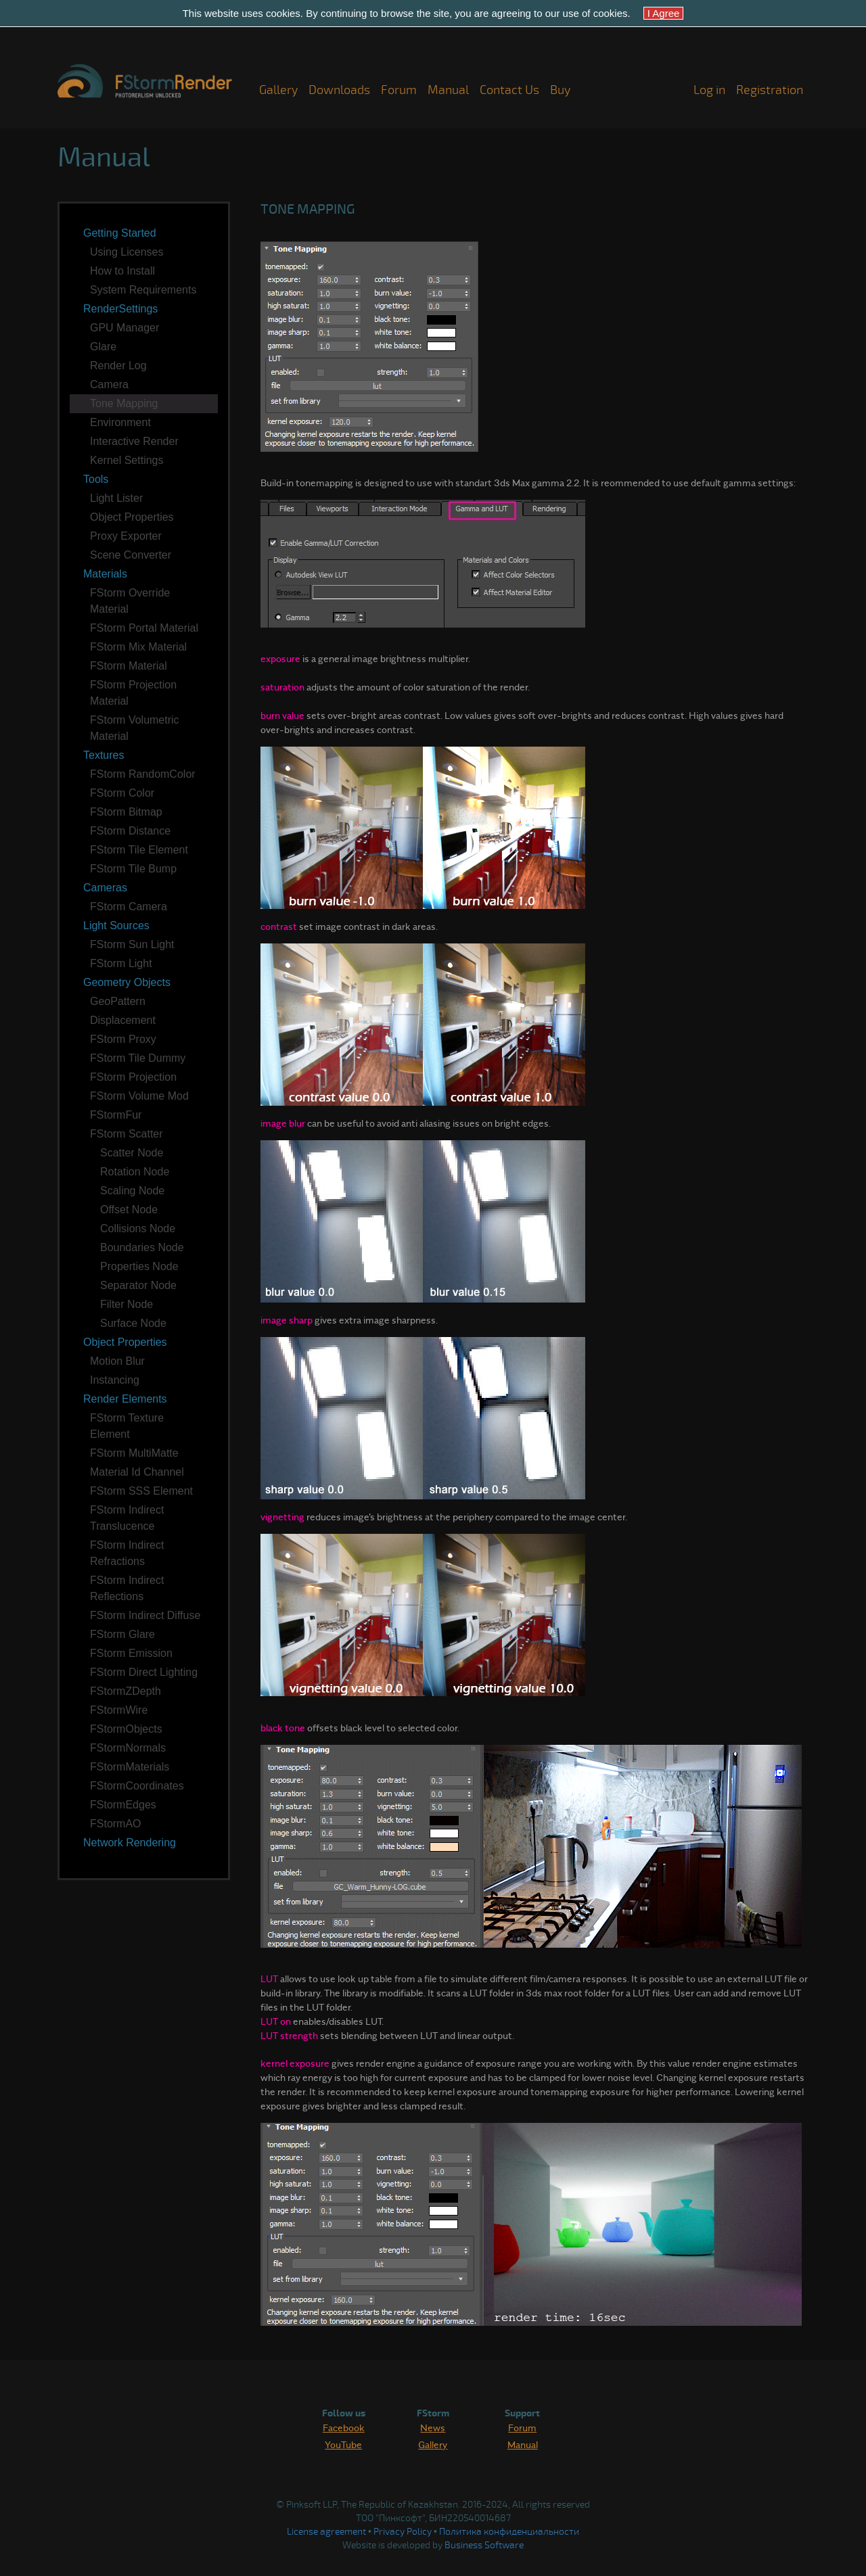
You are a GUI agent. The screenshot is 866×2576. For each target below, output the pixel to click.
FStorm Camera (128, 906)
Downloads (339, 90)
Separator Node (138, 1285)
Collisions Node (137, 1228)
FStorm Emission (131, 1653)
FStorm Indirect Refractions (127, 1553)
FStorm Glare (122, 1634)
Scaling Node (132, 1190)
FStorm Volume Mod (139, 1096)
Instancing (114, 1380)
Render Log (118, 365)
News (432, 2427)
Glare (103, 346)
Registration (769, 90)
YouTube (343, 2444)
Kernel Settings (127, 460)
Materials (105, 574)
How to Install (122, 271)
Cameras (105, 887)
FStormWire (118, 1710)
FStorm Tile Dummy (137, 1058)
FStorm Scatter (126, 1134)
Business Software (484, 2545)
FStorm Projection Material (133, 693)
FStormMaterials (129, 1767)
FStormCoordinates (137, 1786)
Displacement (123, 1020)
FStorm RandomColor (143, 774)
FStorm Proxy (123, 1039)
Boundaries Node (142, 1247)
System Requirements (143, 290)
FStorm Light (121, 963)
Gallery (278, 90)
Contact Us (509, 90)
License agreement (326, 2531)
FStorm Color (122, 793)
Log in (709, 90)
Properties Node (139, 1266)
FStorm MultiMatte (134, 1453)
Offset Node (129, 1209)
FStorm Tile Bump (133, 868)
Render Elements (125, 1399)
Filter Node (126, 1304)
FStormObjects (126, 1729)
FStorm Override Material (130, 601)
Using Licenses (127, 252)
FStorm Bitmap (126, 812)
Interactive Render (134, 441)
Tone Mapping (124, 403)
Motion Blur (117, 1361)
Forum (399, 90)
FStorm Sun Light (132, 944)
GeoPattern (117, 1001)
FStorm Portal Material (144, 628)
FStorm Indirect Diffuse (145, 1615)
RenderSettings (120, 308)
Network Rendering (129, 1842)
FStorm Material (128, 666)
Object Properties (132, 517)
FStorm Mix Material (138, 647)
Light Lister (116, 498)
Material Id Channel (137, 1472)
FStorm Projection (133, 1077)
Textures (103, 755)
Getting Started (119, 233)
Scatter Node (131, 1152)
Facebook (344, 2427)
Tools (95, 479)
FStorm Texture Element (127, 1426)
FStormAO (115, 1823)
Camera (109, 384)
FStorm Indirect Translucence (127, 1518)
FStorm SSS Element (141, 1491)
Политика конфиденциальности (509, 2531)
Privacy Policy (402, 2531)
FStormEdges (123, 1804)
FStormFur (115, 1115)
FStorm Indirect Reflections (127, 1588)
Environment (120, 422)
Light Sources (116, 925)
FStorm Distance (130, 831)
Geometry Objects (126, 982)
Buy (560, 90)
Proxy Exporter (126, 536)
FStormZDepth (125, 1691)
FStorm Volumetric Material (134, 728)
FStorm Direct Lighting (144, 1672)
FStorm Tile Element (139, 850)
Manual (448, 90)
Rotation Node (134, 1171)
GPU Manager (124, 327)
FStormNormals (128, 1748)
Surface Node (133, 1323)
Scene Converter (130, 555)
